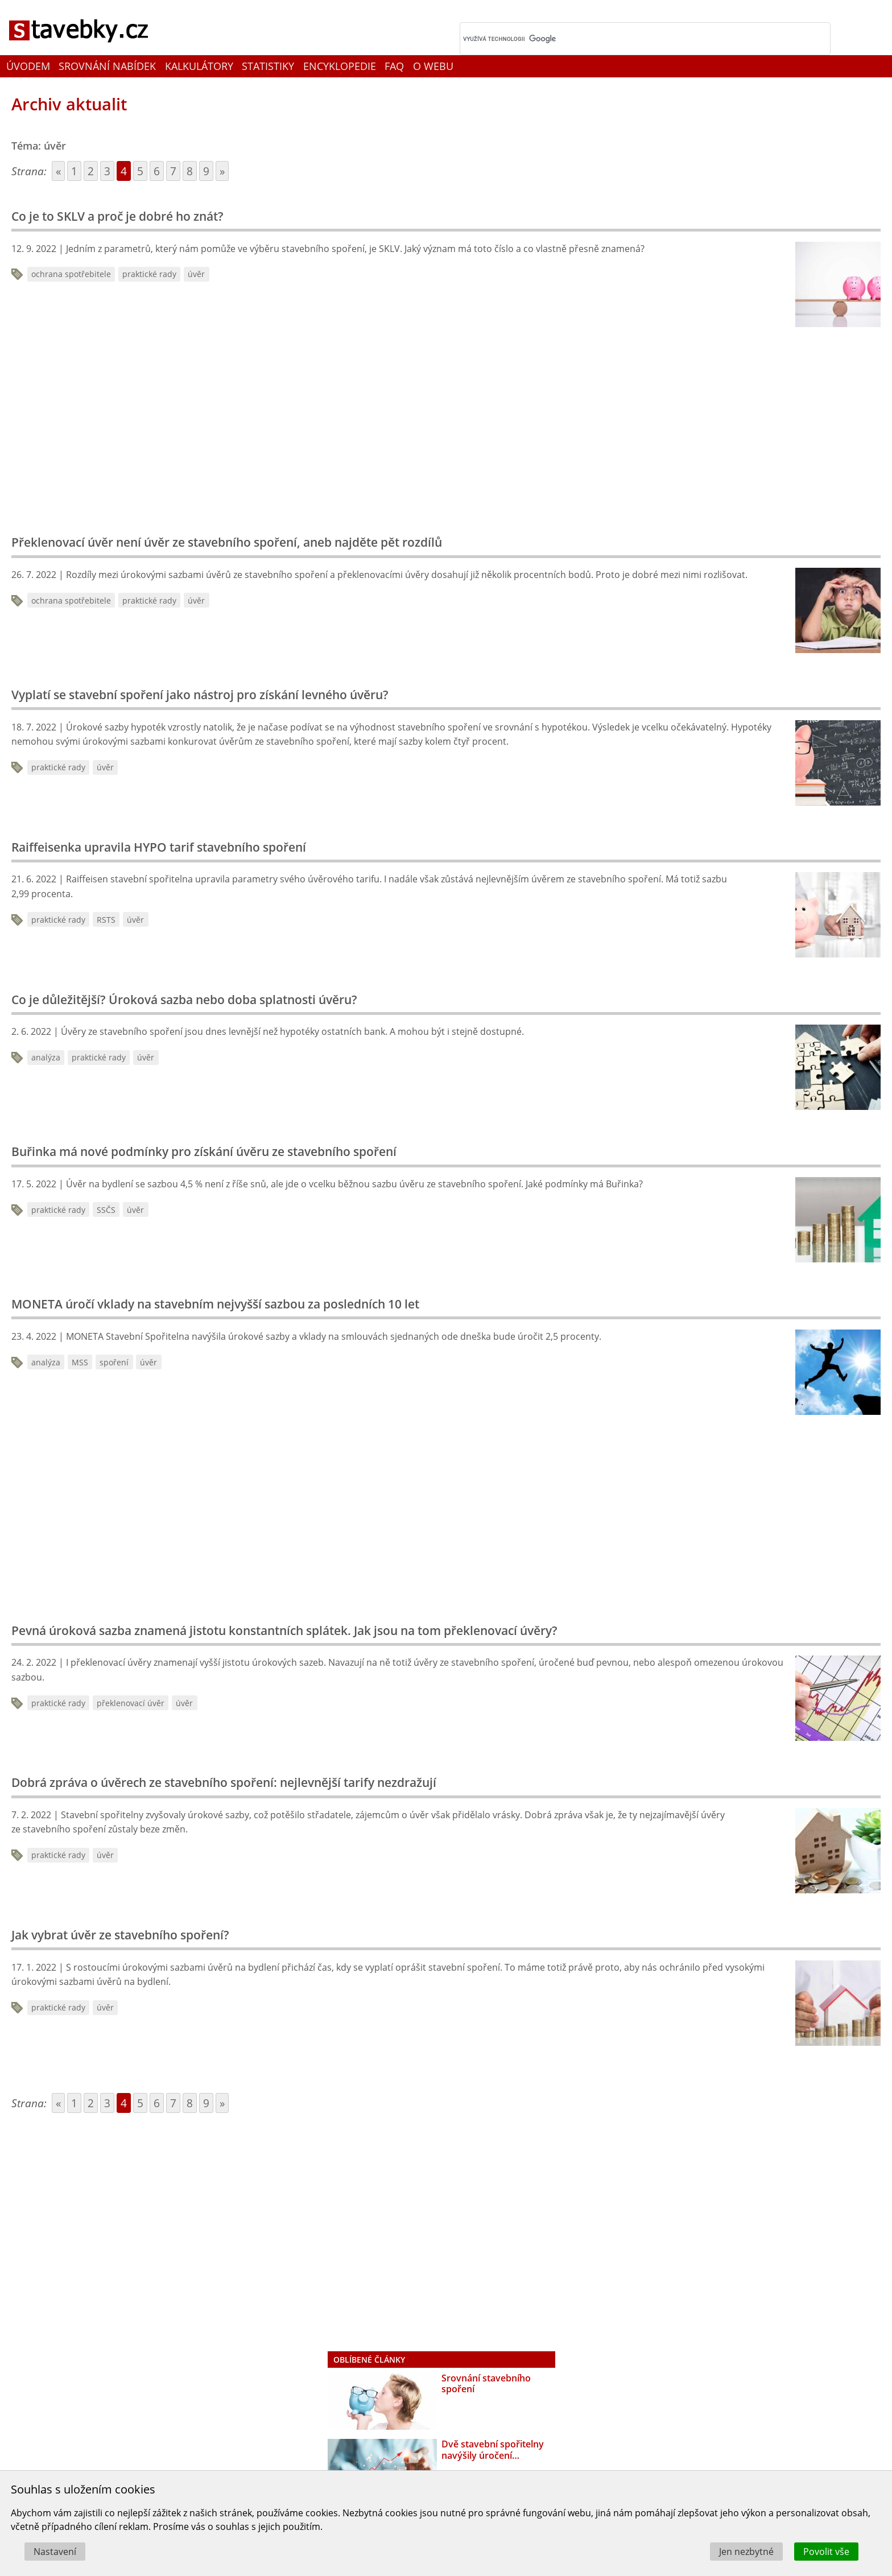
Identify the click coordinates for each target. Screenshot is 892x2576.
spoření (114, 1362)
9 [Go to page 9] (206, 171)
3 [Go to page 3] (107, 171)
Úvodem (28, 66)
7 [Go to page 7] (173, 171)
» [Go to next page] (222, 171)
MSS (80, 1362)
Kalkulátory (199, 66)
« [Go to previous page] (58, 171)
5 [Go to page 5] (140, 171)
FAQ (394, 66)
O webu (433, 66)
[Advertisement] (193, 426)
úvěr (196, 274)
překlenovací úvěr (130, 1703)
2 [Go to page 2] (91, 171)
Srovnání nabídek (107, 66)
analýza (45, 1057)
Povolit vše (826, 2551)
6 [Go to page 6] (157, 171)
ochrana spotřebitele (71, 274)
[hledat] (630, 39)
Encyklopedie (339, 66)
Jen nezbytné (746, 2551)
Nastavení (55, 2551)
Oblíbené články (369, 2359)
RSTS (106, 919)
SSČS (106, 1209)
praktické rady (149, 274)
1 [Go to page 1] (74, 171)
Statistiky (268, 66)
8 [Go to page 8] (190, 171)
